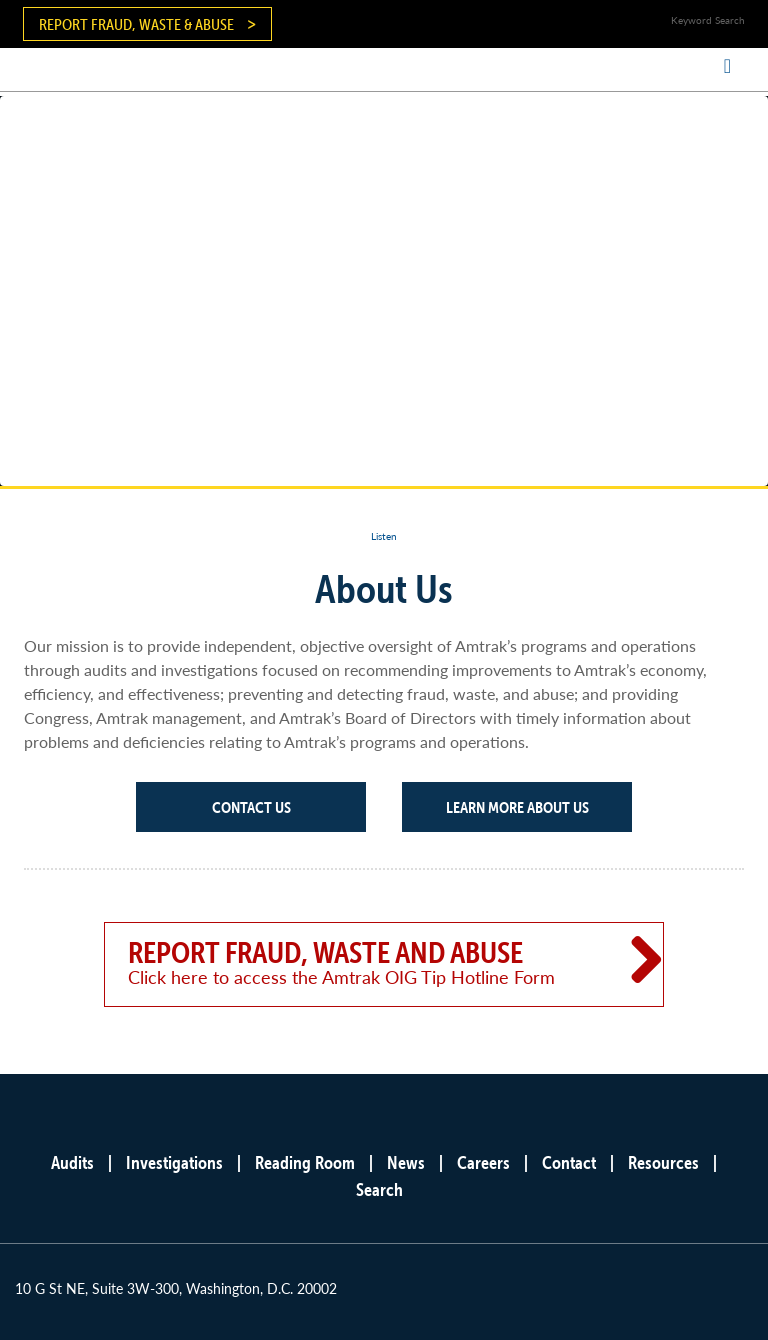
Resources (663, 1162)
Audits (72, 1162)
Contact (569, 1162)
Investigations (174, 1162)
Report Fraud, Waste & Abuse (136, 24)
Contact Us (251, 807)
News (406, 1162)
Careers (483, 1162)
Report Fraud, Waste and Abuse (356, 962)
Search (379, 1189)
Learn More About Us (517, 807)
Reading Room (305, 1162)
